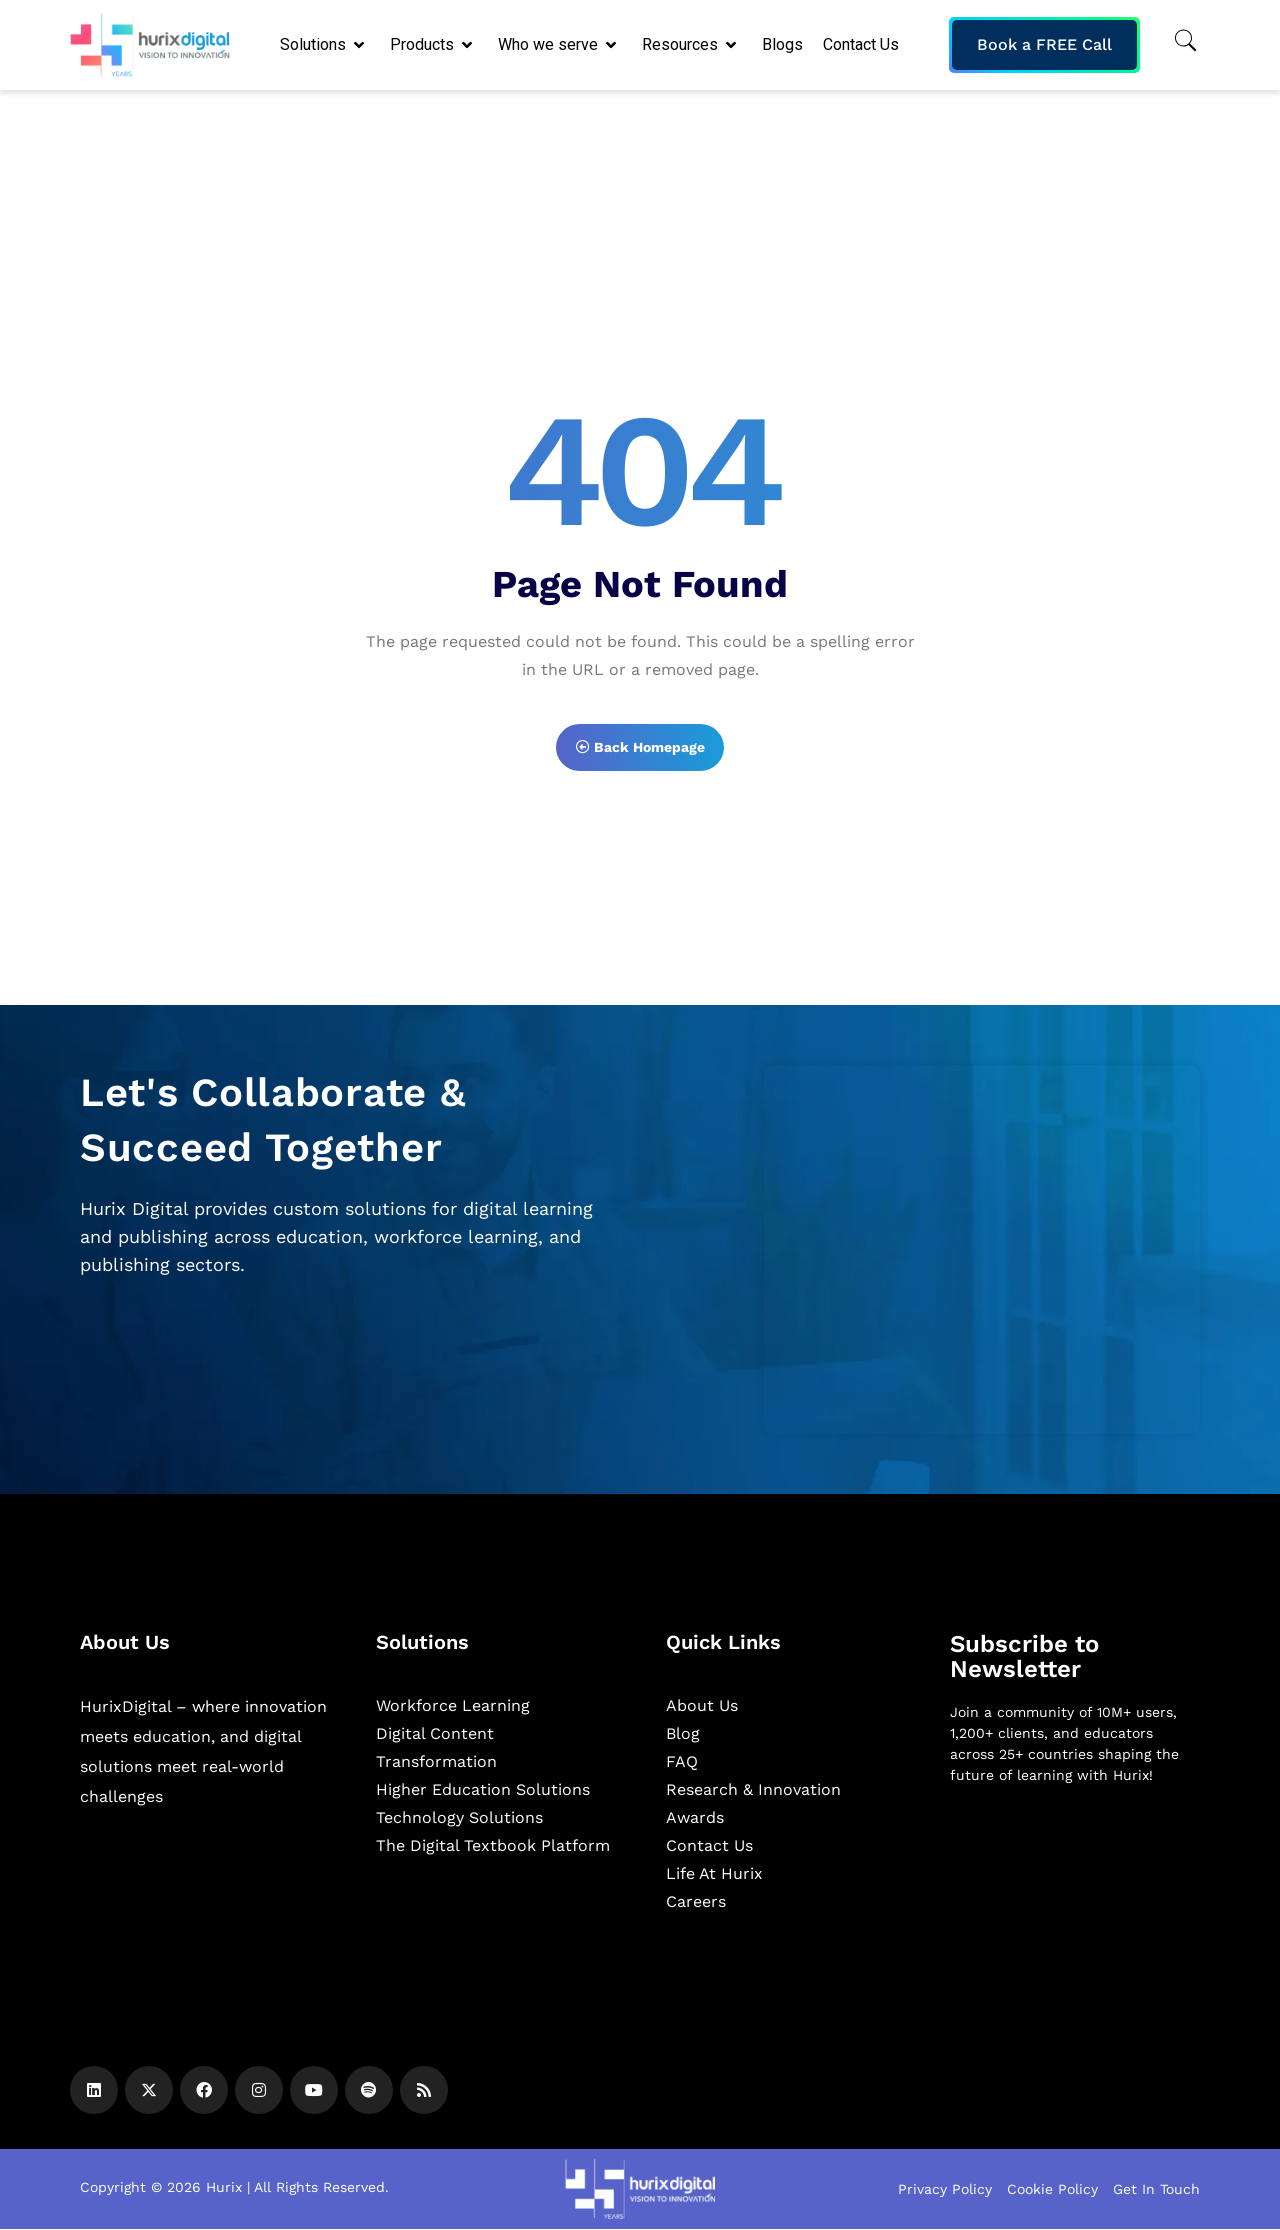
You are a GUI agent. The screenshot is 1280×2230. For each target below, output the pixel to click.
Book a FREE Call (1044, 44)
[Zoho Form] (982, 1249)
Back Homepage (640, 747)
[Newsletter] (1075, 1906)
